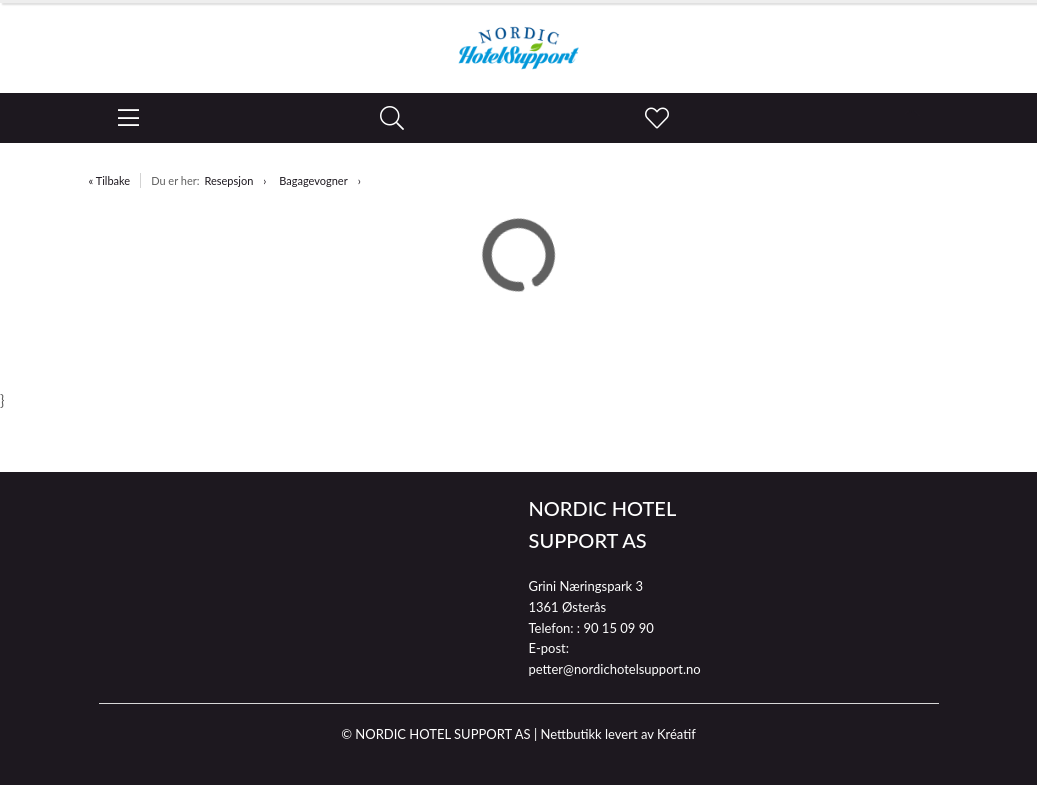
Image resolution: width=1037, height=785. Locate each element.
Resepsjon (228, 180)
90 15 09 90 (618, 628)
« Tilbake (110, 180)
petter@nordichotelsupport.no (615, 669)
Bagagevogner (313, 180)
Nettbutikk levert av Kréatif (617, 734)
